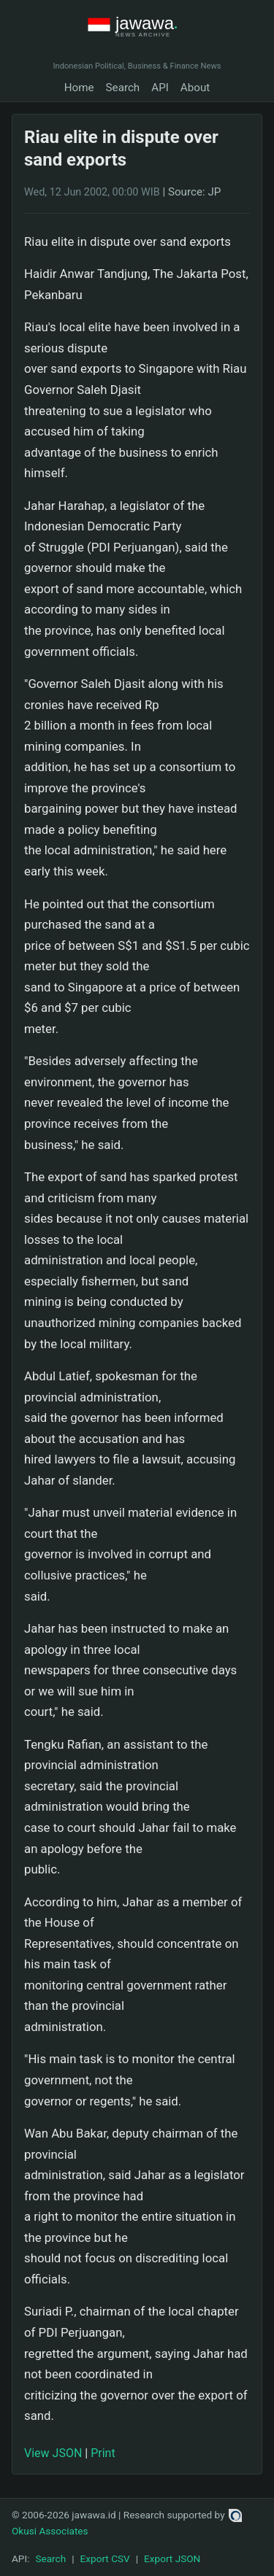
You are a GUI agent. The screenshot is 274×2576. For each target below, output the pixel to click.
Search (123, 87)
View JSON (53, 2453)
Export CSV (105, 2558)
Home (79, 87)
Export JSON (172, 2558)
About (195, 87)
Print (103, 2453)
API (160, 87)
